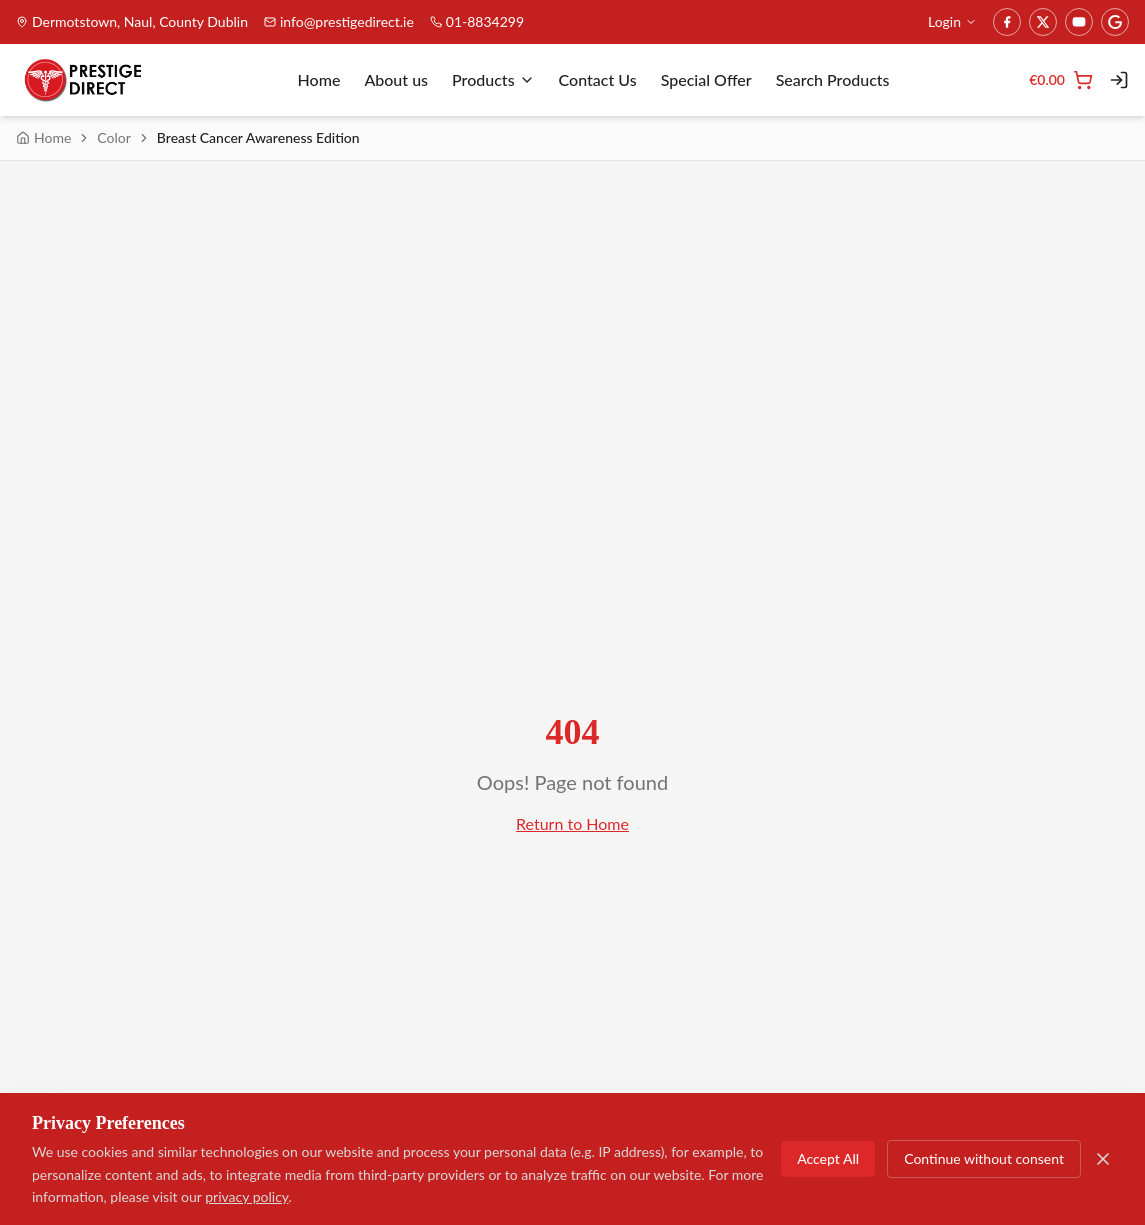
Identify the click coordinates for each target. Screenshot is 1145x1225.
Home (319, 79)
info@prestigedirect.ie (339, 21)
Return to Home (572, 823)
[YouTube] (1079, 22)
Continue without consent (984, 1158)
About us (396, 79)
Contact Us (598, 79)
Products (493, 79)
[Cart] (1061, 80)
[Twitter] (1043, 22)
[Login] (1119, 80)
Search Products (833, 79)
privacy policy (246, 1196)
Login (952, 21)
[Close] (1103, 1159)
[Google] (1115, 22)
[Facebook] (1007, 22)
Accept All (828, 1158)
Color (114, 137)
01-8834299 (477, 21)
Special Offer (706, 79)
